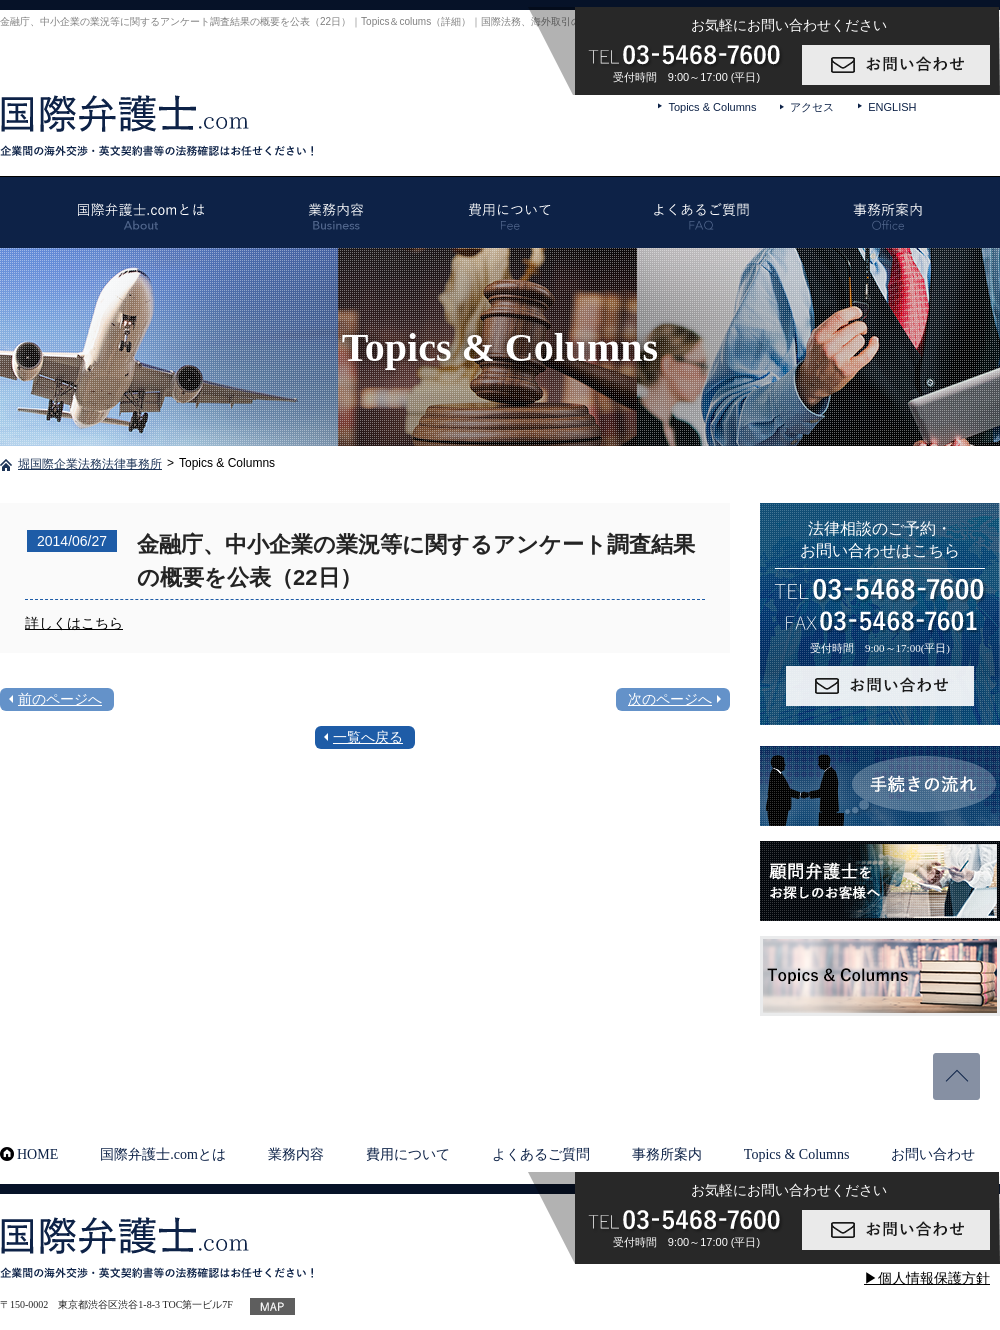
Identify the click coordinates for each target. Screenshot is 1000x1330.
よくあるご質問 (541, 1154)
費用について (408, 1154)
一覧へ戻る (368, 737)
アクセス (812, 107)
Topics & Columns (712, 107)
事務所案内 (667, 1154)
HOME (37, 1154)
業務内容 (296, 1154)
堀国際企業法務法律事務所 (90, 464)
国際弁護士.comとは (163, 1154)
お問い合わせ (933, 1154)
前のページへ (60, 699)
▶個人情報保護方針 (927, 1278)
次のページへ (670, 699)
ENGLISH (892, 107)
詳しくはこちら (74, 623)
